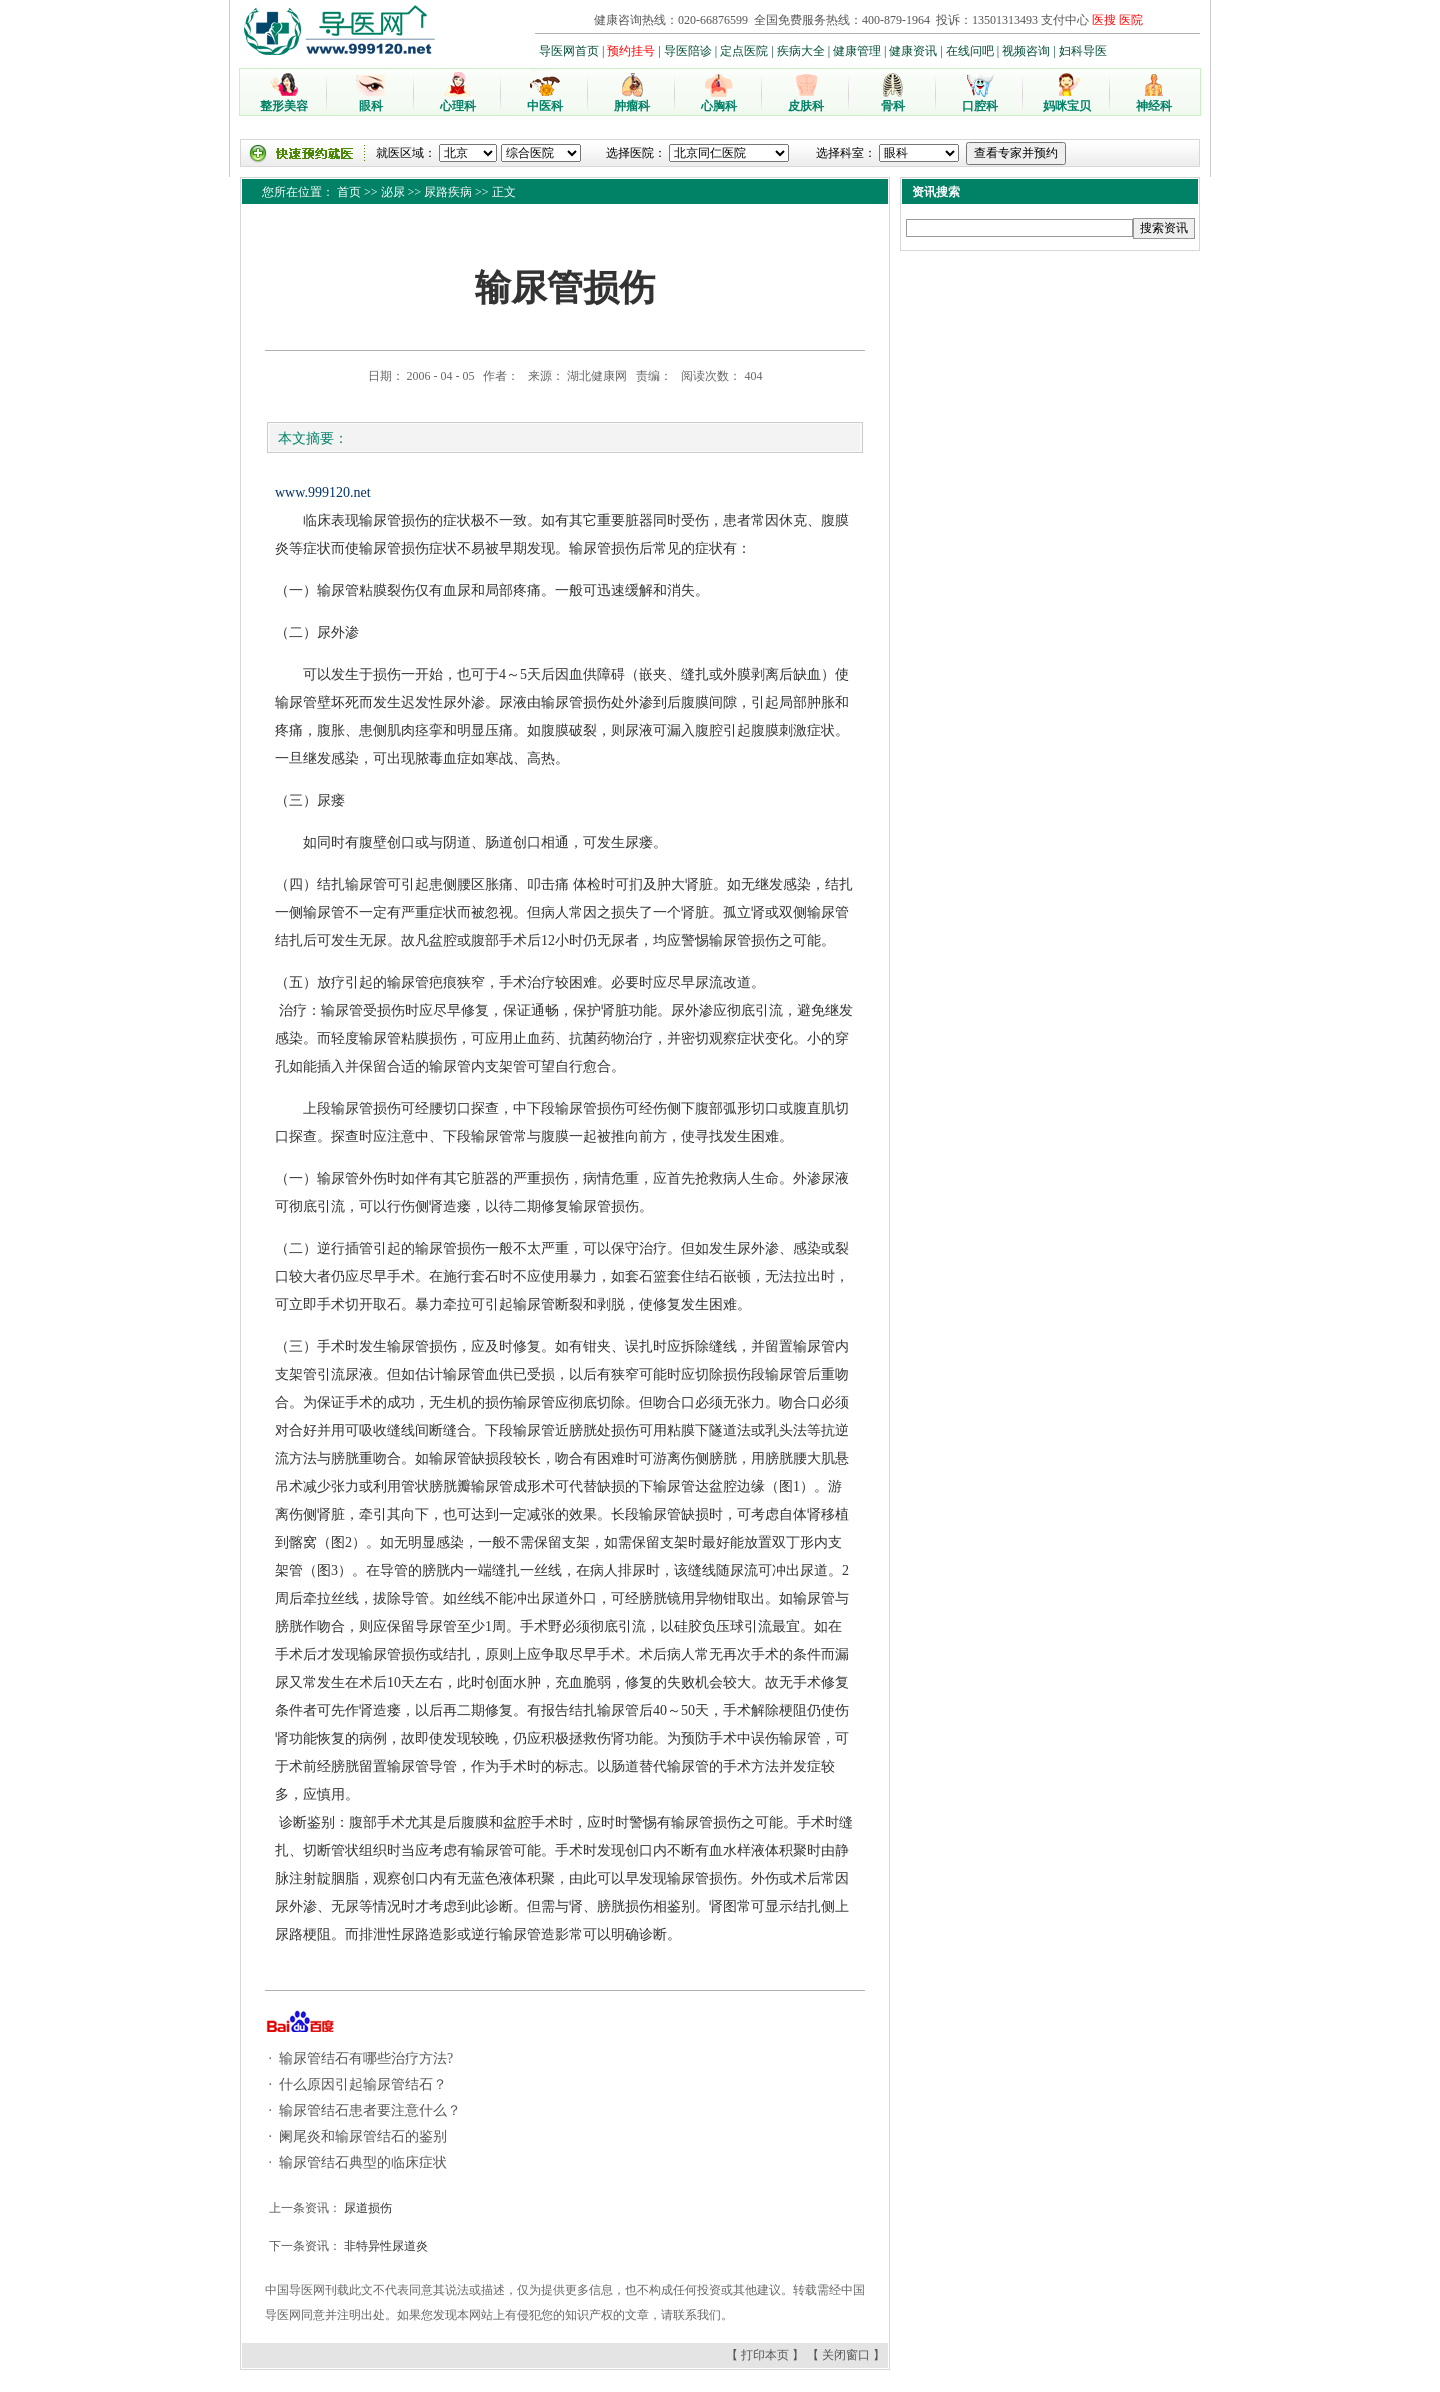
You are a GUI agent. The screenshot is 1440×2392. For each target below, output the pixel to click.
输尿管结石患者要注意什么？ (369, 2110)
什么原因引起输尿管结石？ (362, 2084)
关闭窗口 (846, 2355)
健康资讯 (913, 51)
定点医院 (744, 51)
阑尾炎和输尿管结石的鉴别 (362, 2136)
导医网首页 (569, 51)
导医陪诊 (688, 51)
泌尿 (393, 192)
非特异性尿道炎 (384, 2246)
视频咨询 (1026, 51)
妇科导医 (1083, 51)
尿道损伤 (366, 2208)
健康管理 (857, 51)
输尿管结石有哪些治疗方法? (365, 2058)
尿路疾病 (448, 192)
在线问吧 (970, 51)
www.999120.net (323, 492)
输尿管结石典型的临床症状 (362, 2162)
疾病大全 (801, 51)
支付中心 (1065, 20)
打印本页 (765, 2355)
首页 (349, 192)
